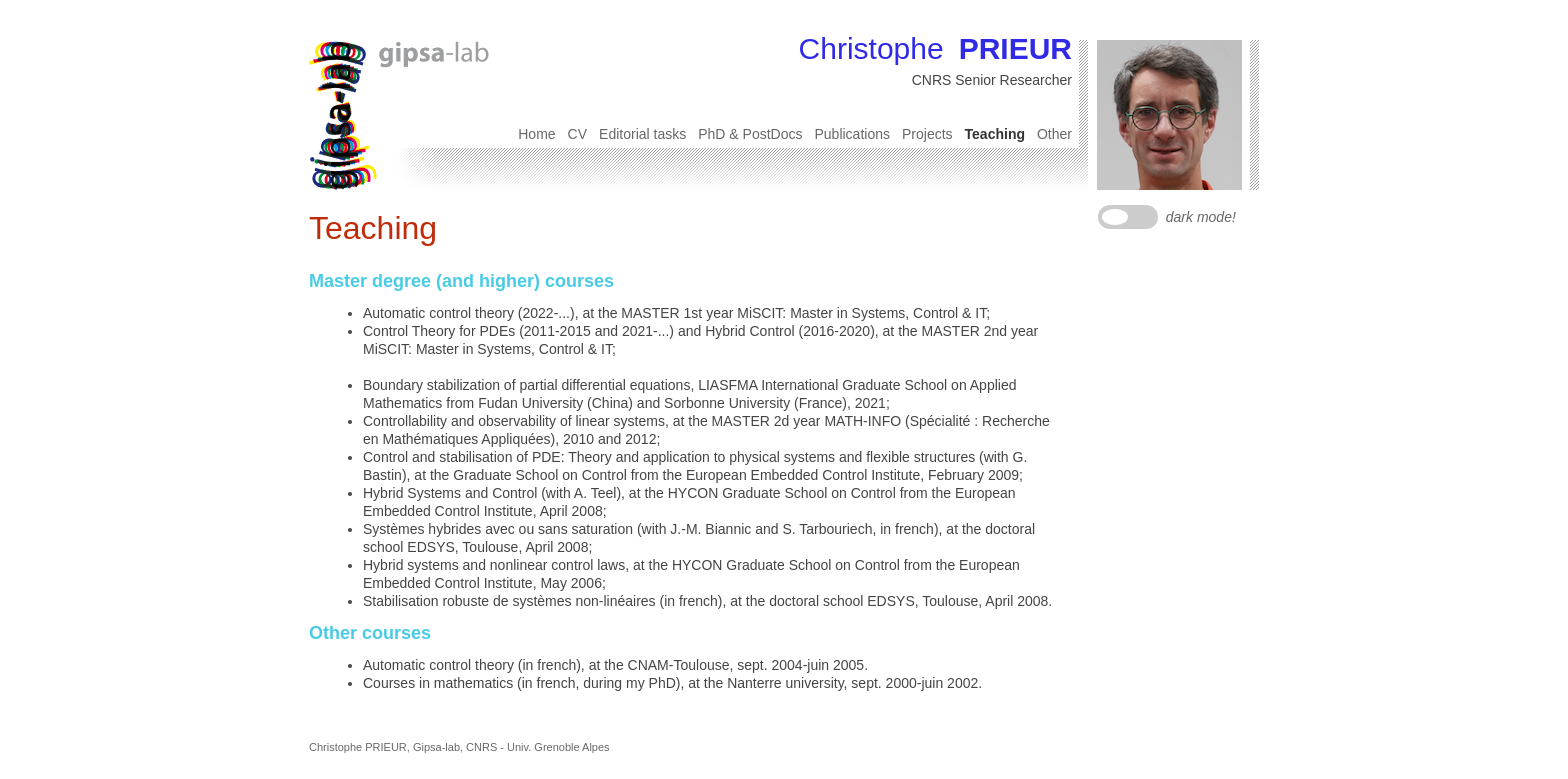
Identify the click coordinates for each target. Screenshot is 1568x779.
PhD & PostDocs (750, 134)
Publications (852, 134)
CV (577, 134)
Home (536, 134)
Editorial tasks (642, 134)
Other (1054, 134)
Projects (927, 134)
